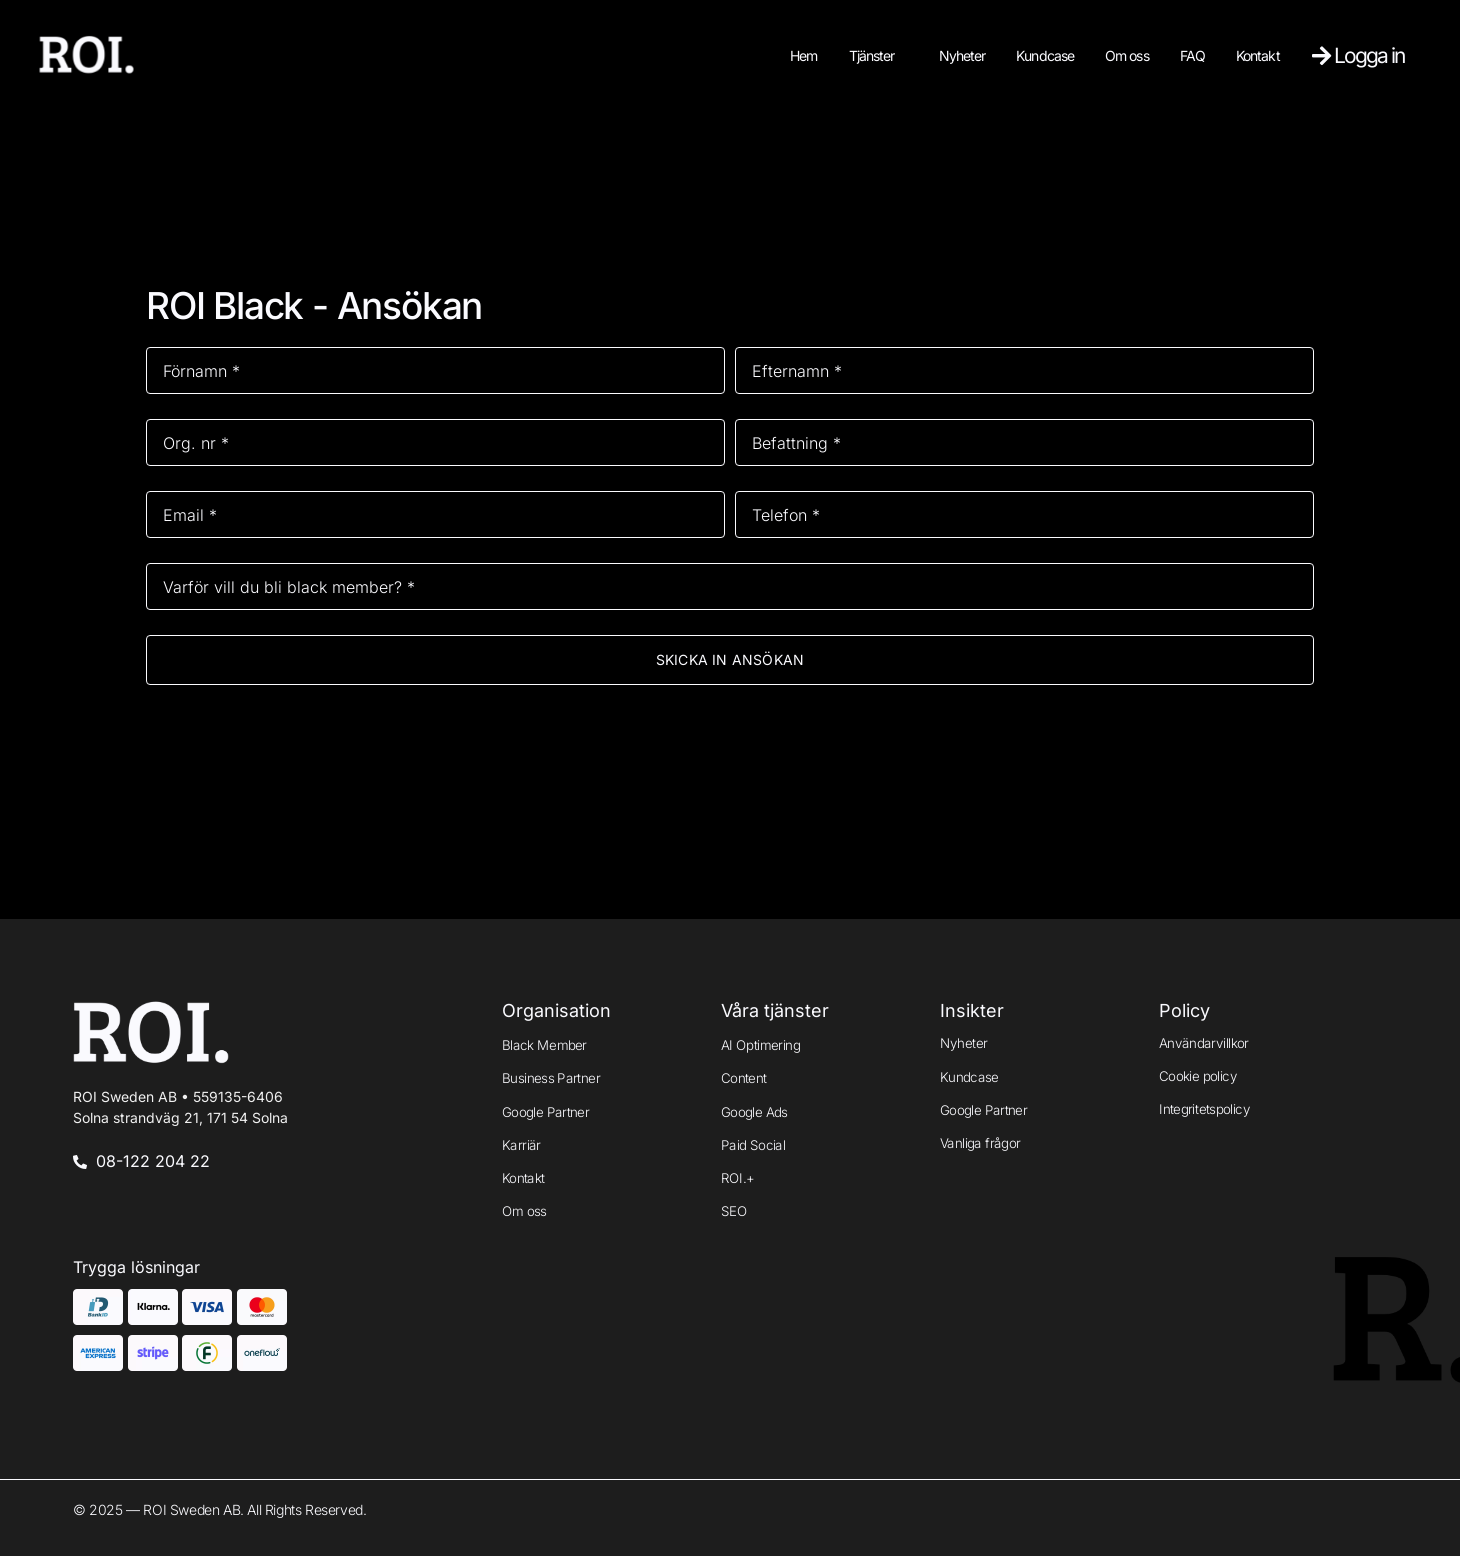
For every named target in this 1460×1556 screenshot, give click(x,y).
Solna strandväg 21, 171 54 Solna (180, 1117)
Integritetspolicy (1204, 1109)
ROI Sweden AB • (178, 1096)
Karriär (521, 1145)
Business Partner (551, 1078)
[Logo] (86, 55)
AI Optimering (760, 1045)
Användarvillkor (1204, 1042)
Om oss (1127, 55)
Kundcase (1045, 55)
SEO (734, 1211)
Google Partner (545, 1111)
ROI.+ (738, 1178)
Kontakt (1258, 55)
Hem (803, 55)
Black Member (544, 1045)
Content (744, 1078)
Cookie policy (1198, 1076)
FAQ (1192, 55)
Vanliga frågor (980, 1143)
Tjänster (872, 55)
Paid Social (753, 1145)
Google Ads (754, 1111)
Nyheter (962, 55)
